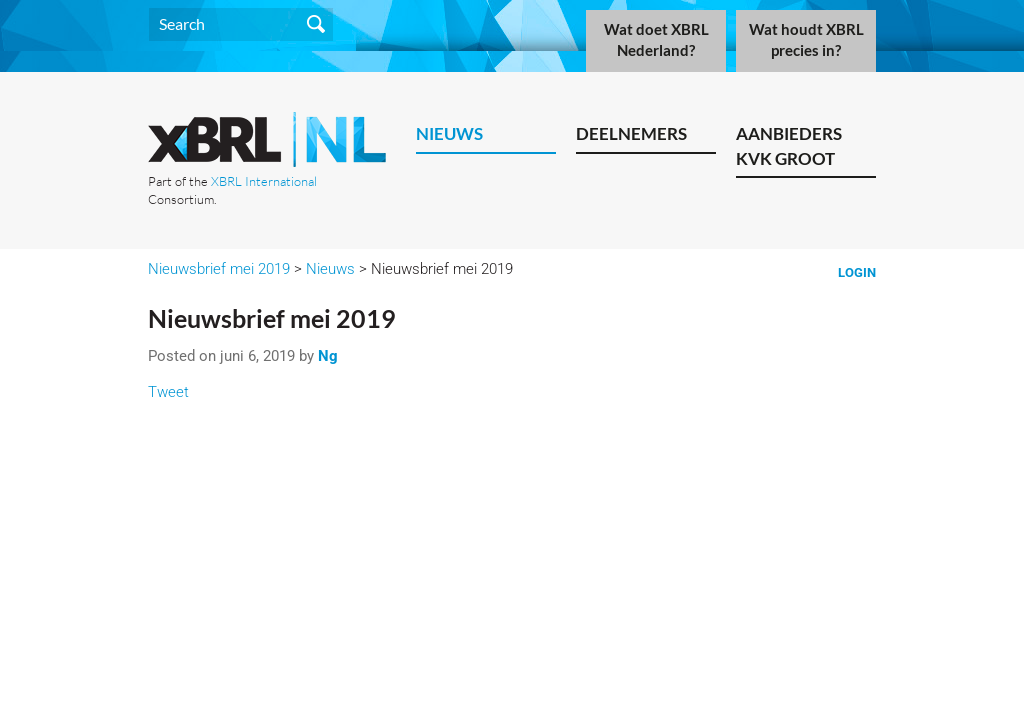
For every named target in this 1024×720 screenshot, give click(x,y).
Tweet (168, 392)
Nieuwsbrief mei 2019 (219, 269)
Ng (328, 356)
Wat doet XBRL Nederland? (656, 40)
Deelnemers (631, 133)
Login (857, 272)
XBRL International (264, 181)
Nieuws (449, 133)
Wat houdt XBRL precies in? (806, 40)
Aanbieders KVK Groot (789, 146)
